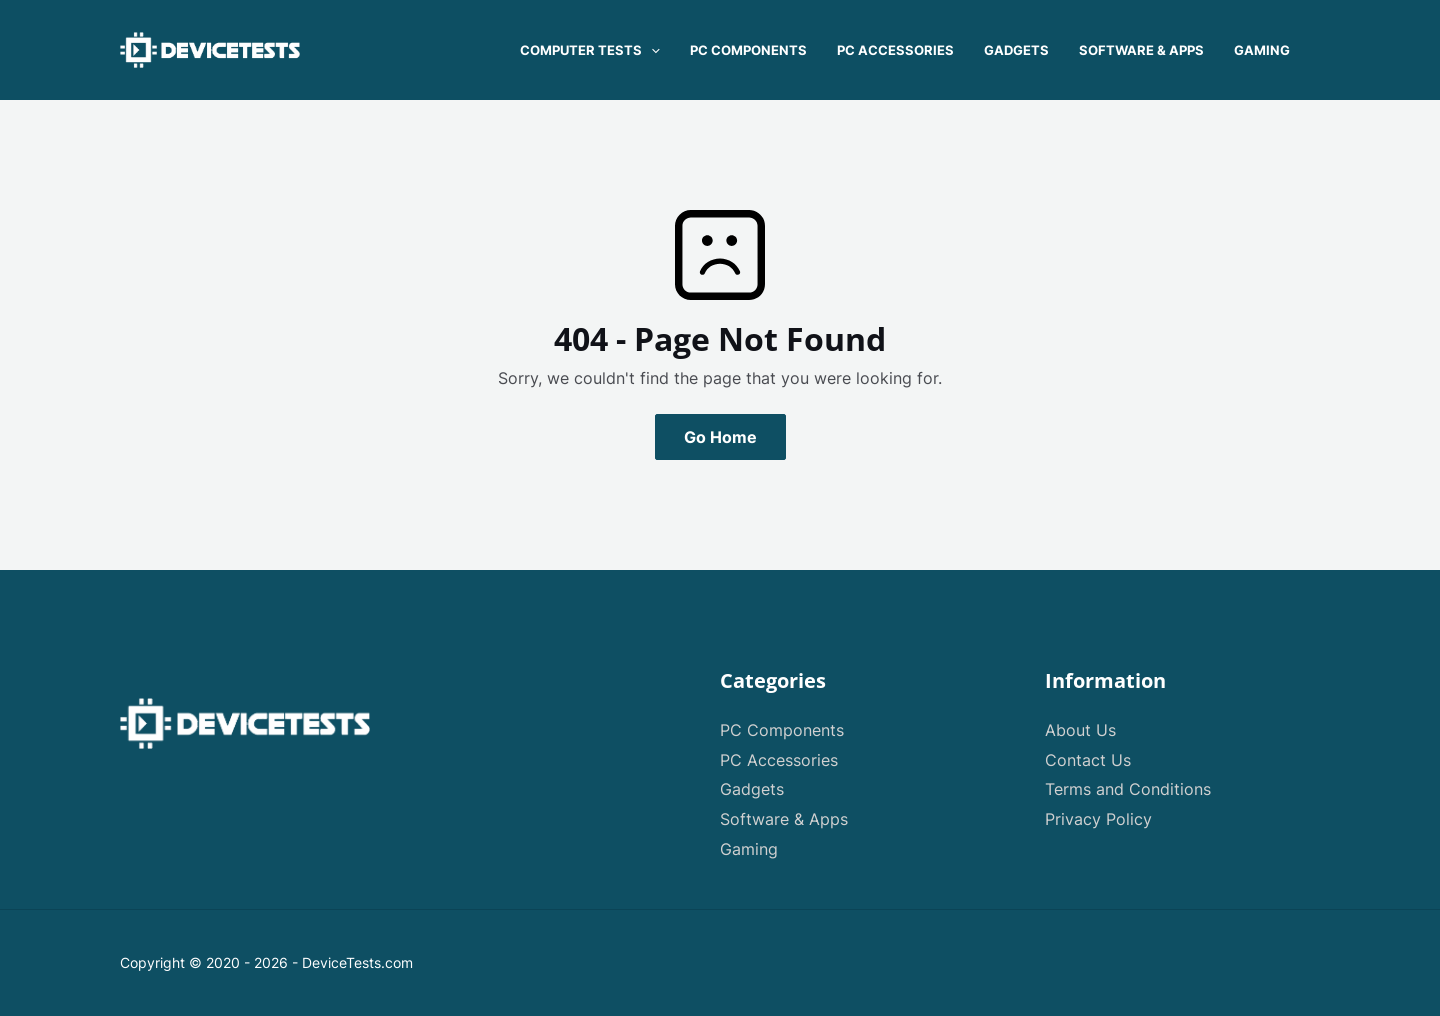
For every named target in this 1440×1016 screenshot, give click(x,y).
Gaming (749, 849)
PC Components (782, 730)
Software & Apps (784, 819)
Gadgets (752, 789)
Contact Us (1088, 760)
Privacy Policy (1098, 819)
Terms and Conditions (1128, 789)
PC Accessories (779, 760)
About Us (1080, 730)
